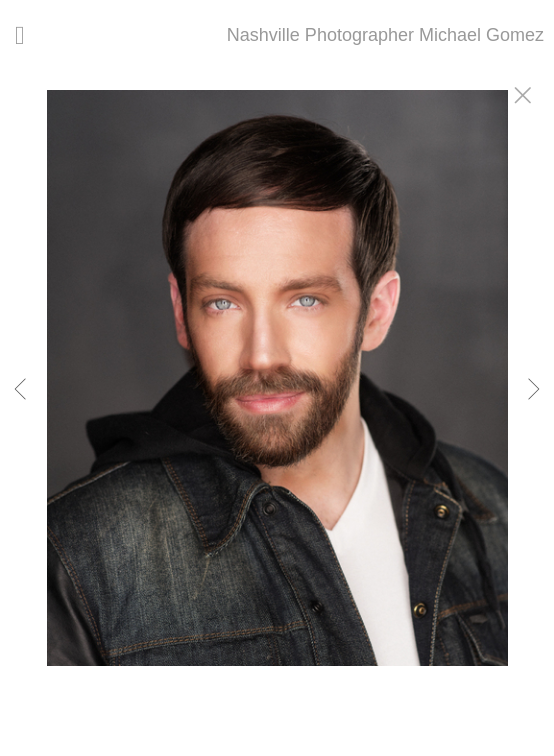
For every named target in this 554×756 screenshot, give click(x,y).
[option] (277, 403)
